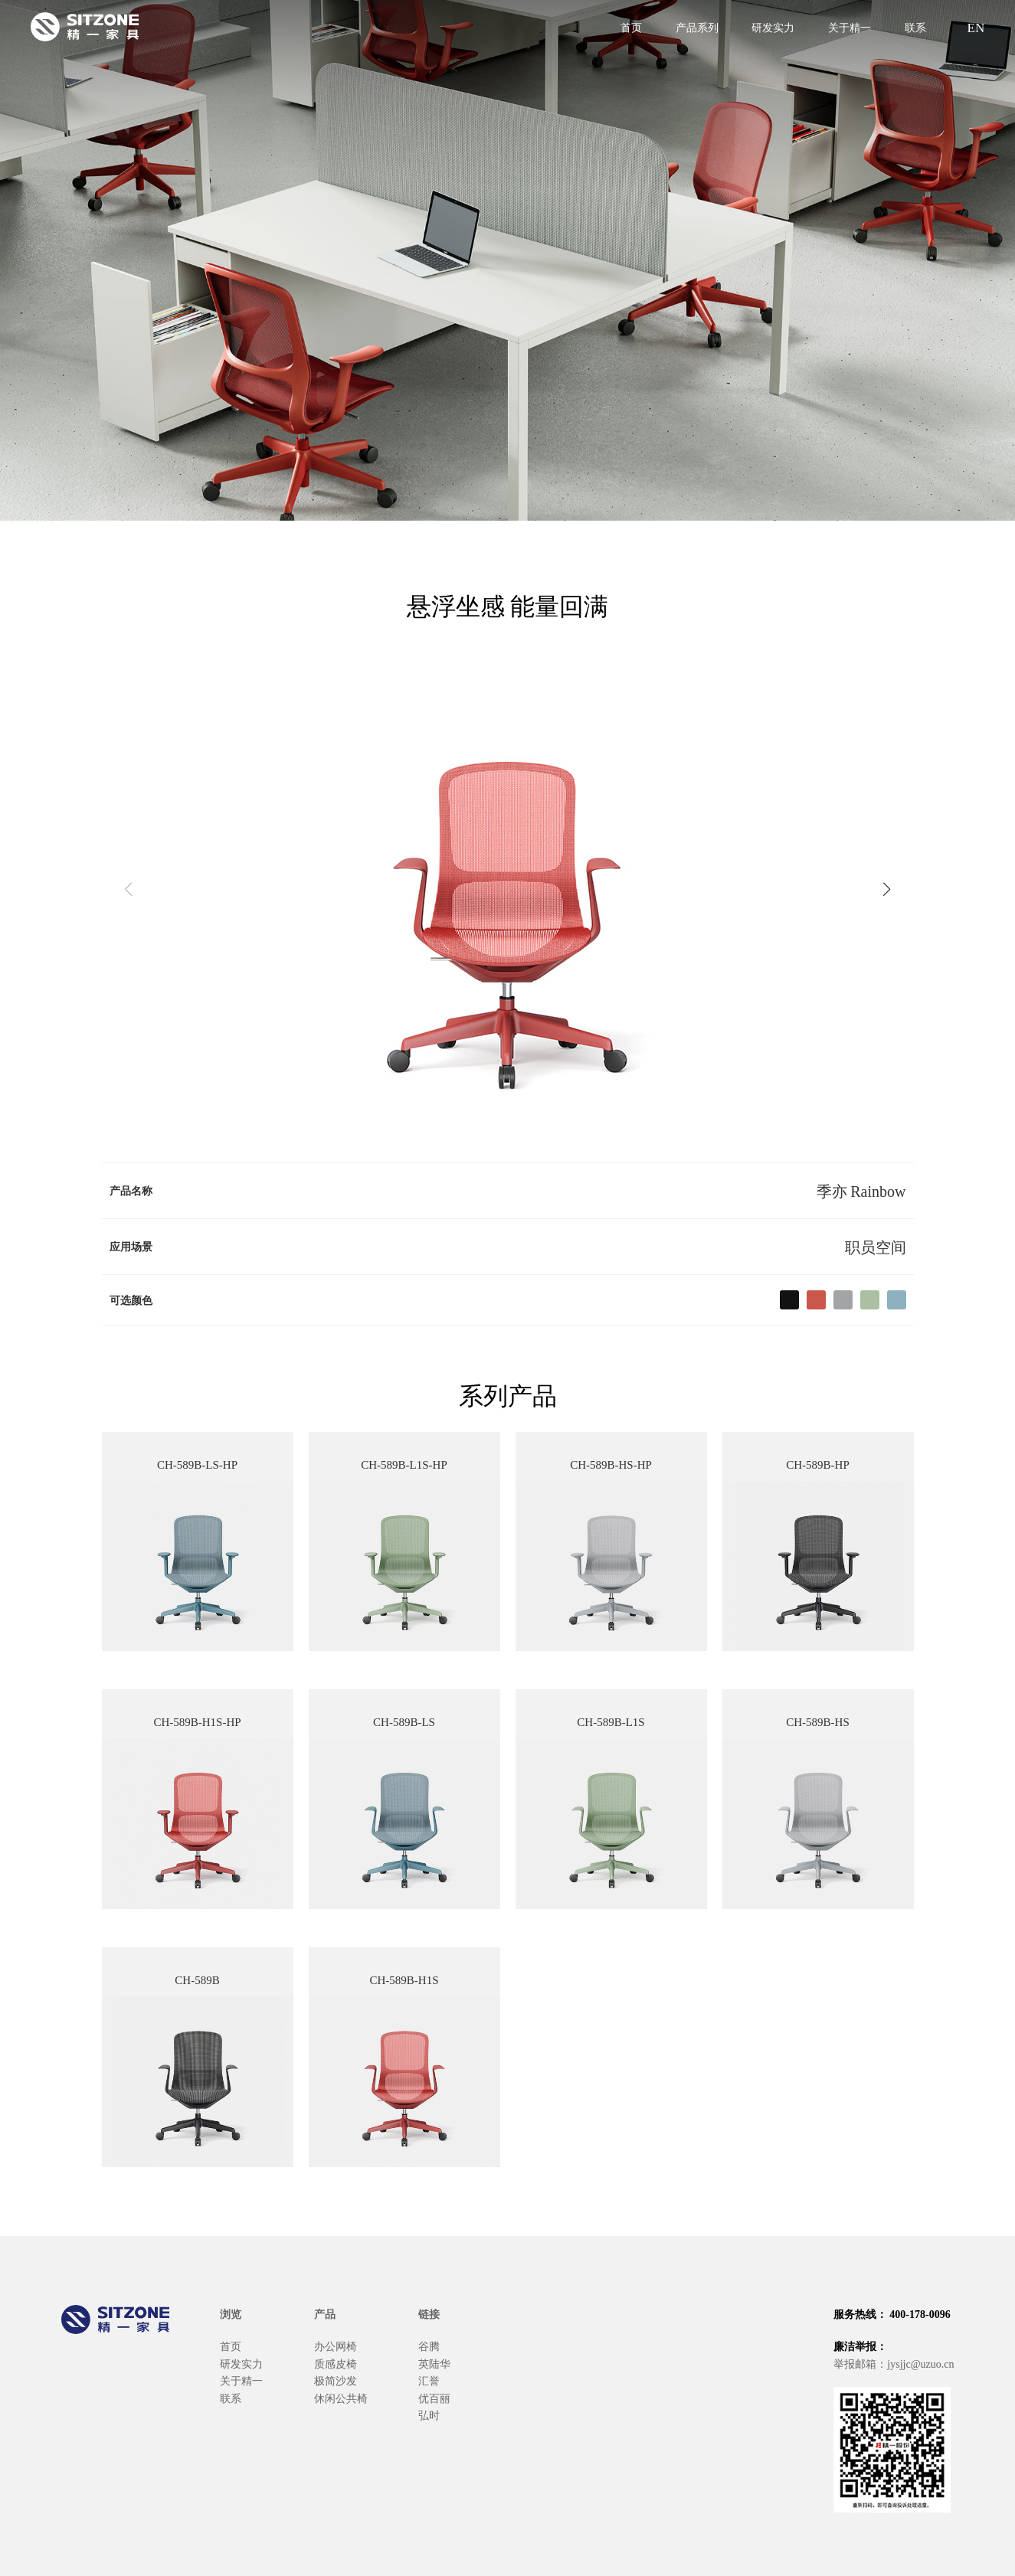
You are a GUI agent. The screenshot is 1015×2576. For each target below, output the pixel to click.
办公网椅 (335, 2345)
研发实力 (772, 26)
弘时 (429, 2414)
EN (974, 26)
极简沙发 (335, 2380)
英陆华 (434, 2363)
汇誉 (429, 2380)
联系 (915, 26)
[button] (887, 889)
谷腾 (429, 2345)
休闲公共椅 (341, 2397)
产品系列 (697, 26)
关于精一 (849, 26)
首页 (631, 26)
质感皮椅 (335, 2363)
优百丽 (434, 2397)
